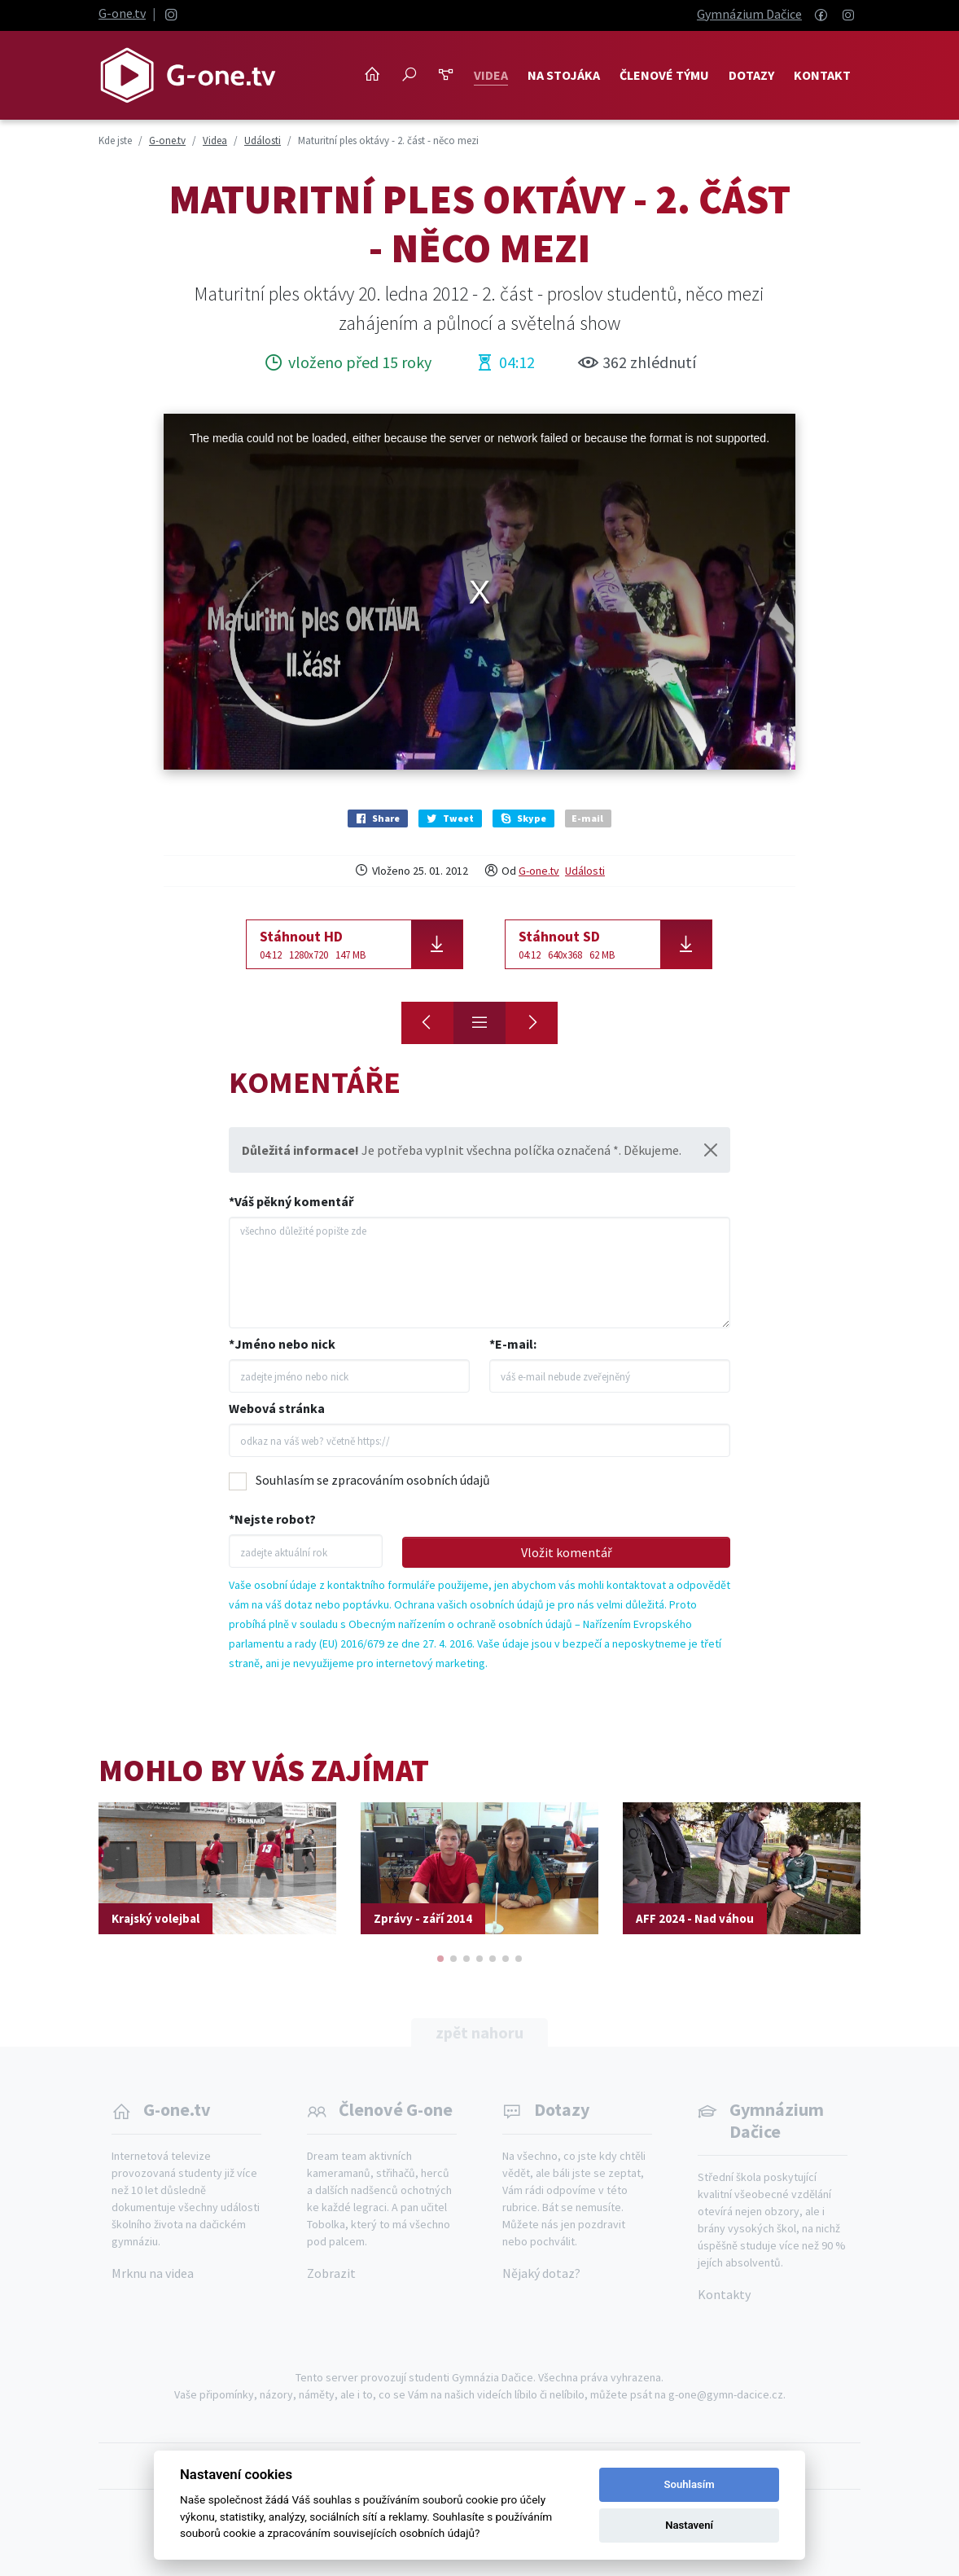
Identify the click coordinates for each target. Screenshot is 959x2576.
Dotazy (751, 75)
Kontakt (822, 75)
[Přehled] (479, 1023)
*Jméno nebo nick (282, 1344)
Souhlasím (689, 2484)
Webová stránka (277, 1408)
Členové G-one (396, 2109)
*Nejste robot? (272, 1519)
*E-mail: (512, 1344)
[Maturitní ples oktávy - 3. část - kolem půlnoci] (532, 1023)
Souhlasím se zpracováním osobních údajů (373, 1480)
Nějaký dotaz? (541, 2273)
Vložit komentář (566, 1552)
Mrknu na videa (153, 2273)
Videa (491, 75)
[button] (440, 1958)
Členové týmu (664, 75)
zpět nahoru (479, 2032)
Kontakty (724, 2294)
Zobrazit (331, 2273)
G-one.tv (122, 13)
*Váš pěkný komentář (291, 1201)
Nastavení (689, 2525)
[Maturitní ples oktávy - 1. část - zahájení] (427, 1023)
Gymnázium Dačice (749, 14)
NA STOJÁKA (564, 75)
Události (585, 870)
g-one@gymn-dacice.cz (725, 2394)
